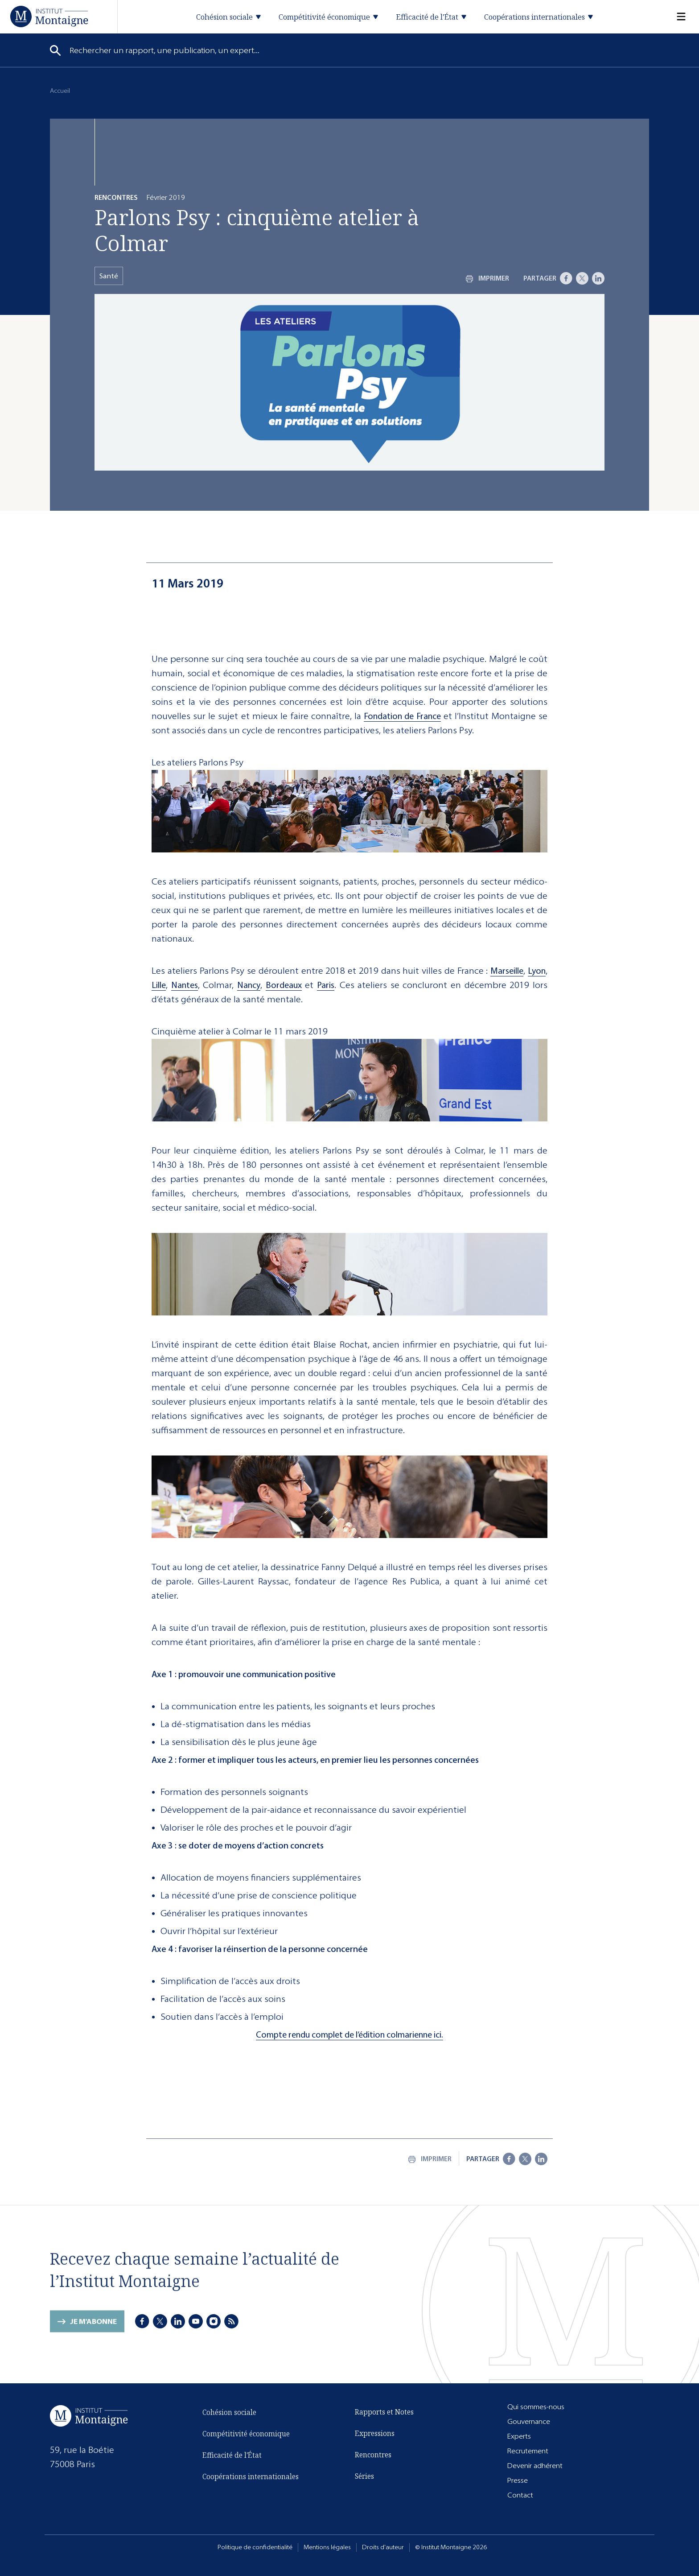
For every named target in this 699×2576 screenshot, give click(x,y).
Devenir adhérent (535, 2465)
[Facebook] (566, 278)
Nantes (184, 985)
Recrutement (527, 2451)
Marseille (506, 971)
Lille (159, 985)
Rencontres (373, 2456)
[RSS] (231, 2323)
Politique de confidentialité (255, 2547)
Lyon (537, 971)
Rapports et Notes (384, 2414)
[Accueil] (49, 16)
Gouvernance (528, 2421)
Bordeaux (284, 985)
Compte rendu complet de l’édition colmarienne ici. (349, 2035)
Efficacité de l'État (232, 2463)
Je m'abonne (93, 2329)
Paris (325, 985)
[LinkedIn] (598, 278)
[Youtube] (196, 2323)
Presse (517, 2480)
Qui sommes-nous (535, 2406)
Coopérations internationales (250, 2484)
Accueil (60, 91)
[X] (582, 278)
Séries (364, 2478)
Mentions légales (327, 2547)
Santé (108, 276)
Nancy (248, 985)
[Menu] (676, 16)
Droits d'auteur (383, 2547)
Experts (519, 2436)
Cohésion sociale (229, 2420)
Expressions (375, 2435)
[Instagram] (213, 2323)
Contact (520, 2495)
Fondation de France (402, 716)
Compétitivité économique (246, 2441)
